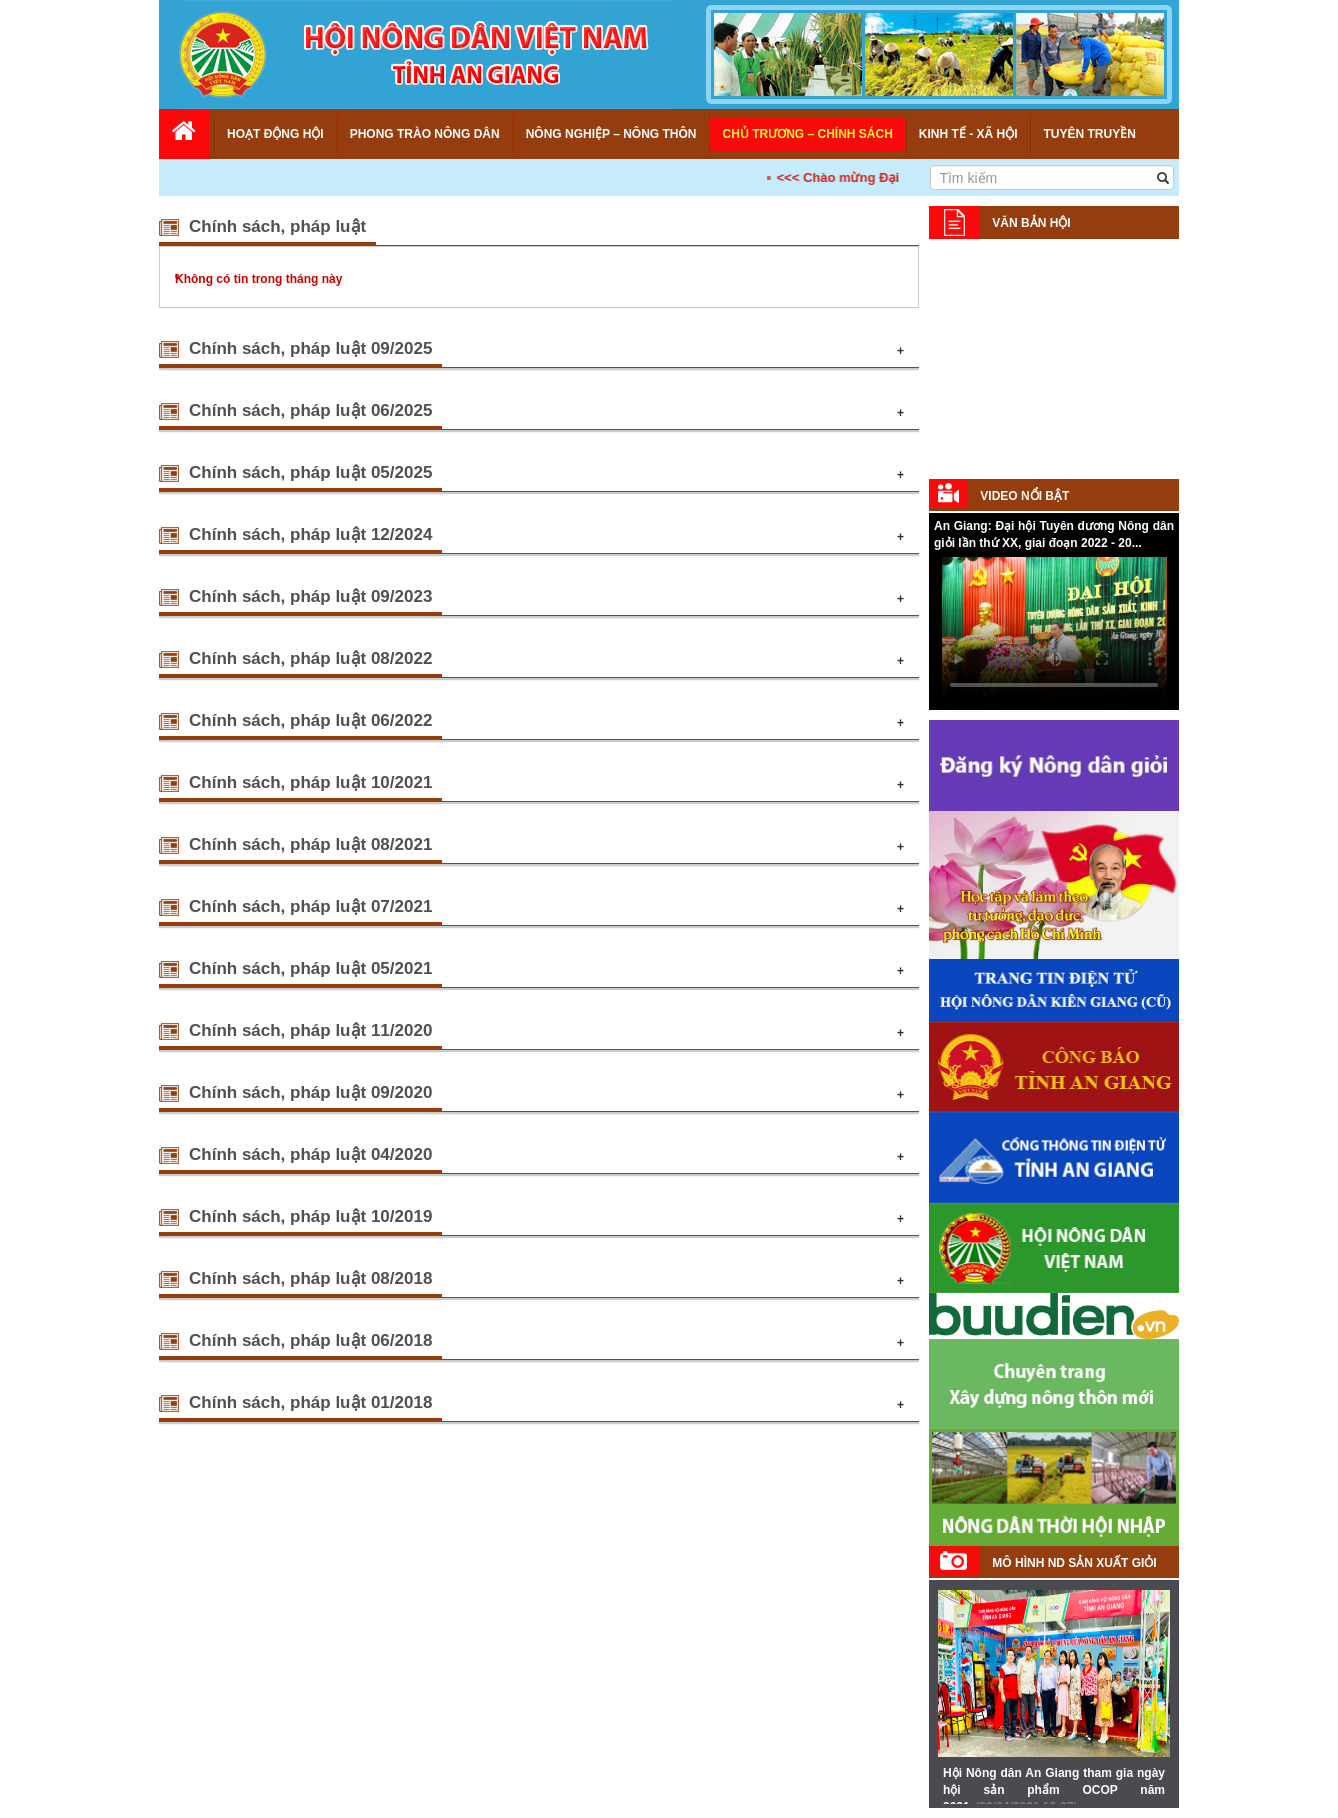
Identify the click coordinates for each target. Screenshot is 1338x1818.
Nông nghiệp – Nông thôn (611, 134)
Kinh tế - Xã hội (968, 134)
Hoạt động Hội (275, 134)
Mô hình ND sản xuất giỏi (1074, 1563)
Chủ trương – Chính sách (807, 134)
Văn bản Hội (1031, 223)
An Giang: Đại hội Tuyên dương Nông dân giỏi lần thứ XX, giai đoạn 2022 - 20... (1054, 534)
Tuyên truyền (1089, 134)
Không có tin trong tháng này (258, 279)
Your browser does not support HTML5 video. (1054, 632)
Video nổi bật (1024, 496)
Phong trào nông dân (425, 134)
